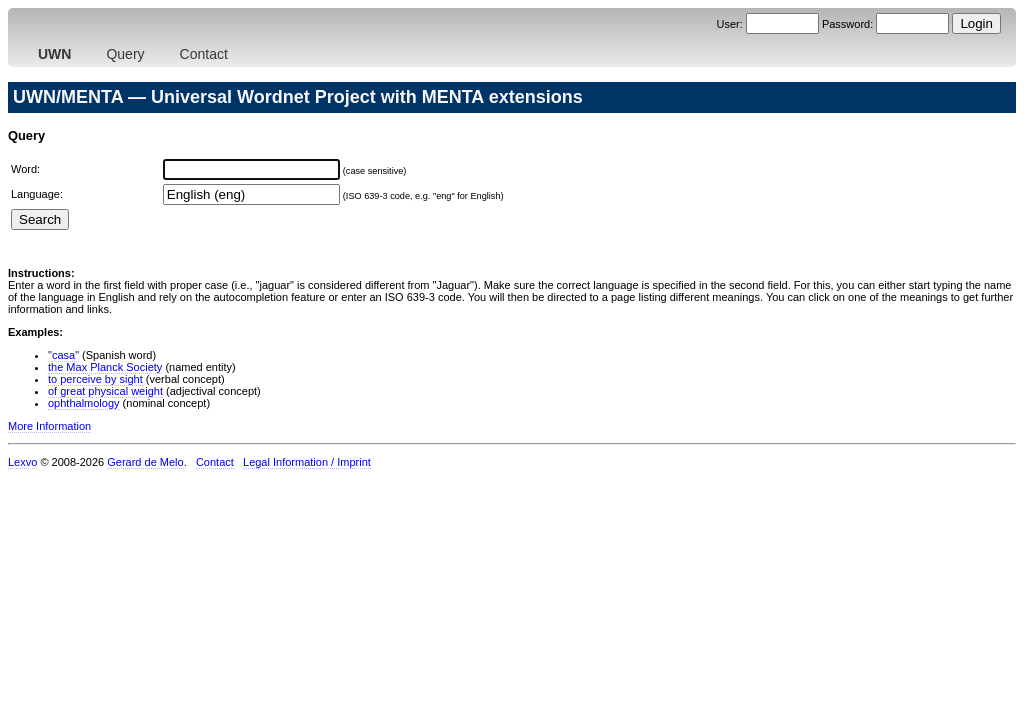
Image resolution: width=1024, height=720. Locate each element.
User (727, 24)
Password (846, 24)
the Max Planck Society (105, 367)
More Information (49, 426)
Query (125, 54)
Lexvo (22, 462)
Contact (204, 54)
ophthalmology (84, 403)
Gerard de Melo (145, 462)
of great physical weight (105, 391)
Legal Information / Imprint (307, 462)
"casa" (63, 355)
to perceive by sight (95, 379)
